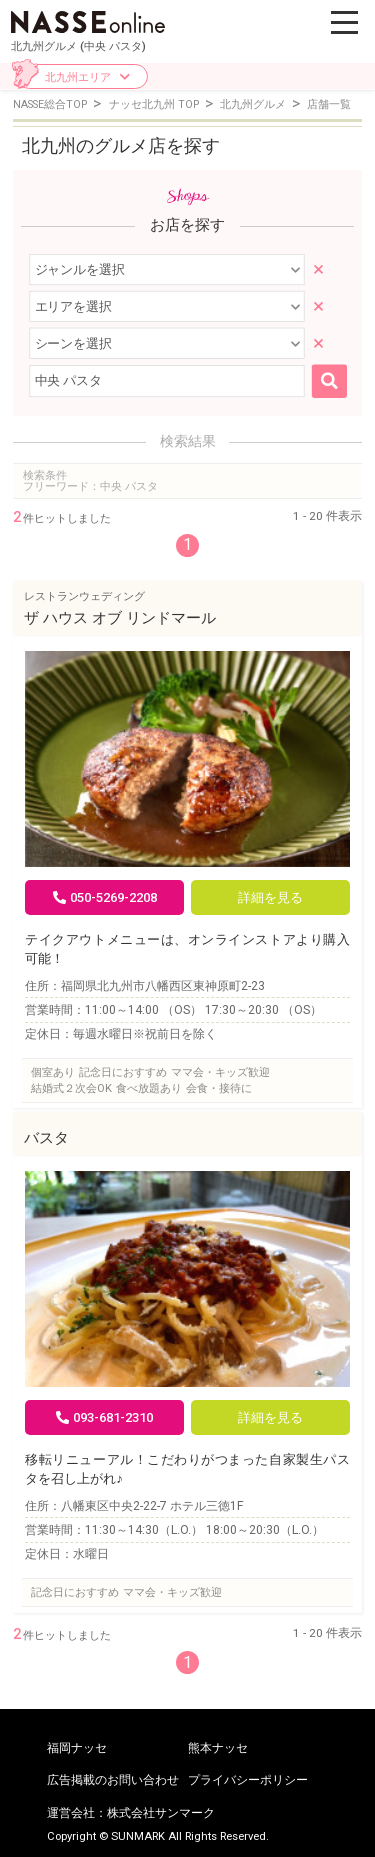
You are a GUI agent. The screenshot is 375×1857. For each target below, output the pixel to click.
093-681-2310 (104, 1417)
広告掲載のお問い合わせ (113, 1780)
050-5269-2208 (105, 897)
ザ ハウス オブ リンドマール (120, 618)
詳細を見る (270, 897)
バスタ (46, 1138)
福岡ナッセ (77, 1748)
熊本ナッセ (218, 1748)
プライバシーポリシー (248, 1780)
